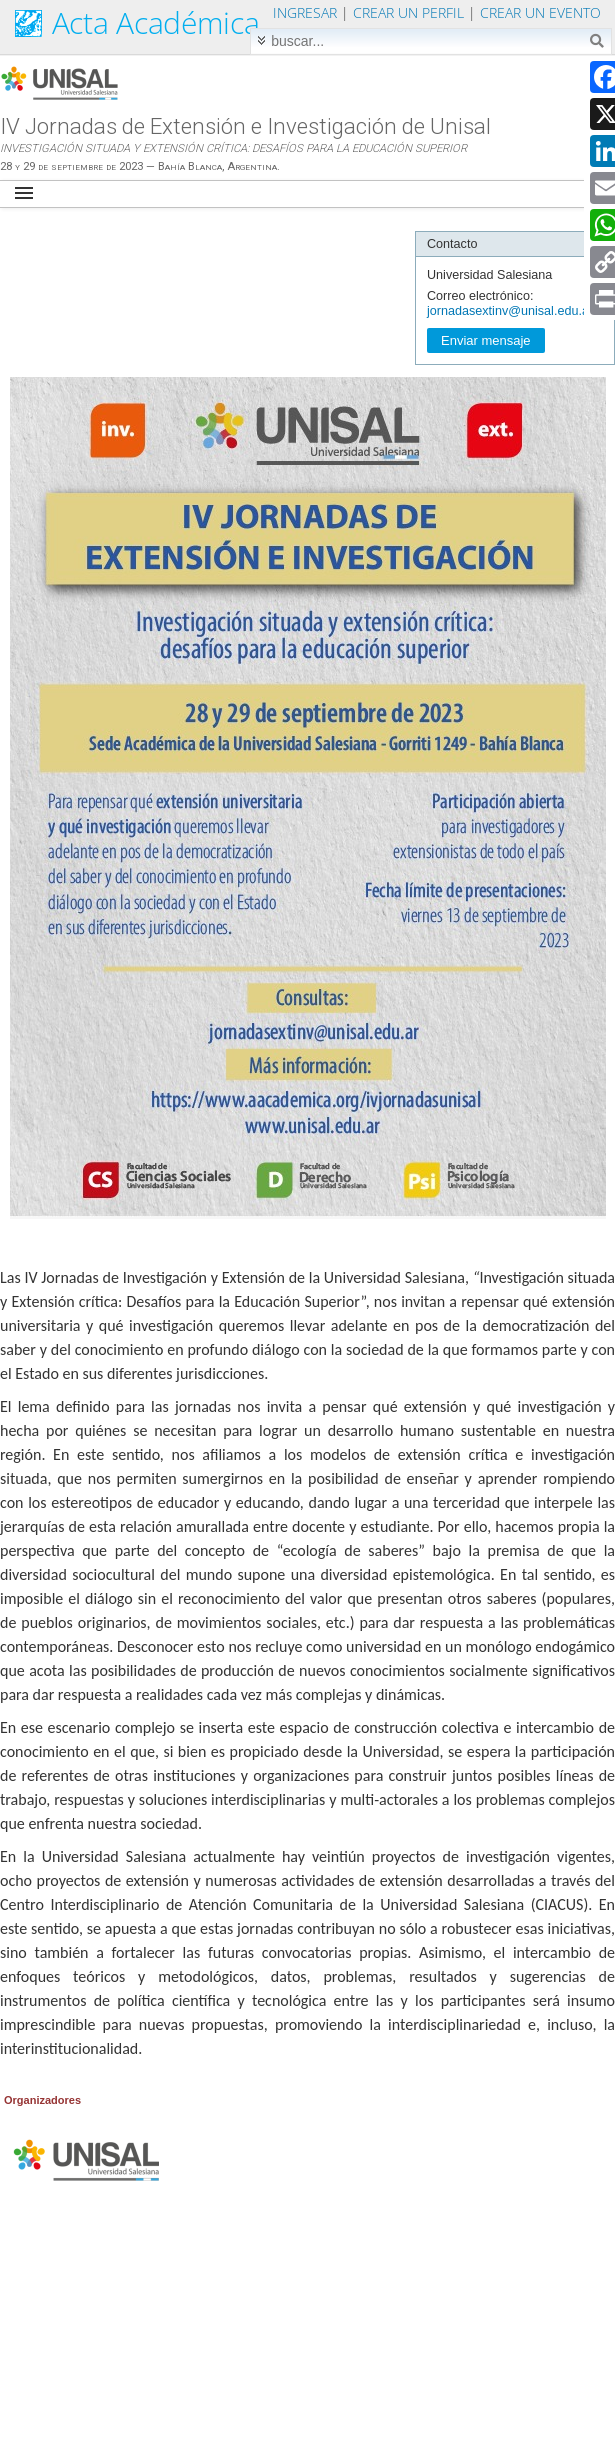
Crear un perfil (408, 12)
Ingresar (305, 12)
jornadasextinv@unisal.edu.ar (510, 311)
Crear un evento (540, 12)
